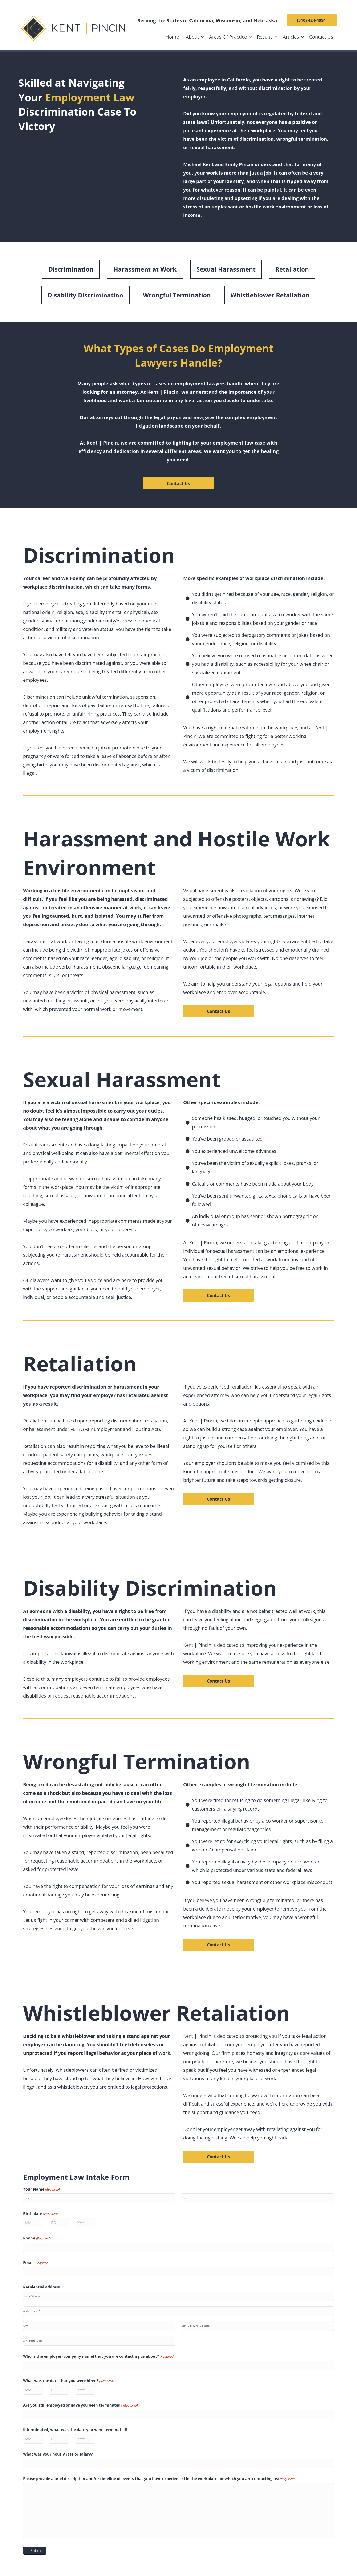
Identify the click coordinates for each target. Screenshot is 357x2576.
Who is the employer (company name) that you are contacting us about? (98, 2355)
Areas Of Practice (228, 37)
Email (36, 2262)
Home (172, 37)
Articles (291, 37)
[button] (202, 37)
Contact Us (321, 37)
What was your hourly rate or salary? (58, 2451)
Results (265, 37)
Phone (36, 2238)
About (192, 37)
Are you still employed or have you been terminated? (80, 2403)
